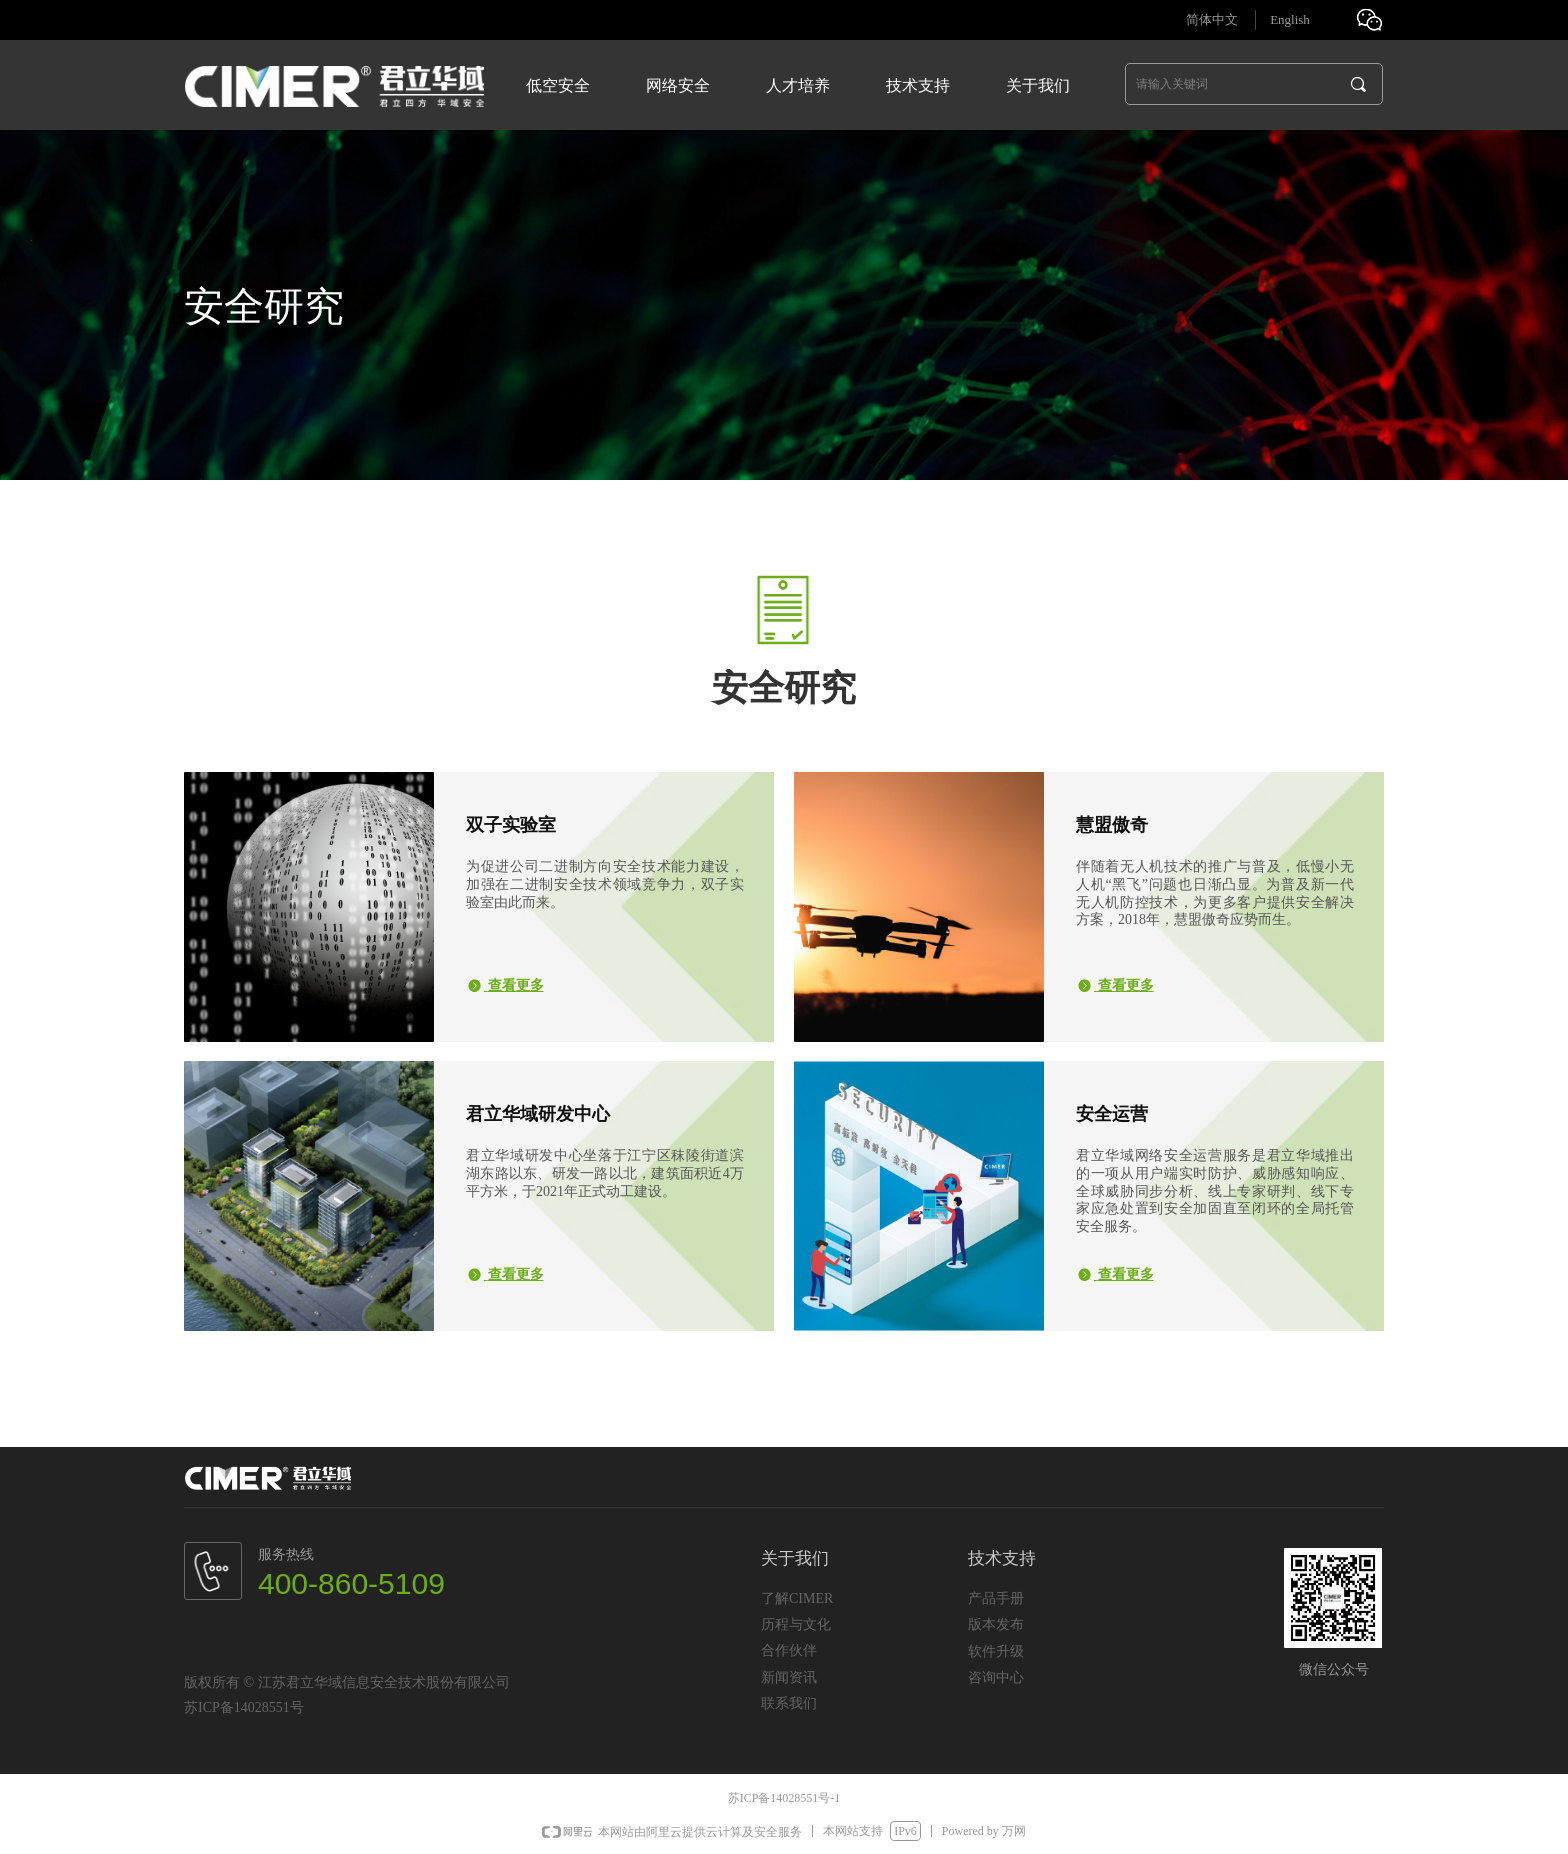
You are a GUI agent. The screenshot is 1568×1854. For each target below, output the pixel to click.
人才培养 (798, 85)
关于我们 (1038, 85)
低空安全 (558, 85)
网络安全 (678, 85)
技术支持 (918, 85)
